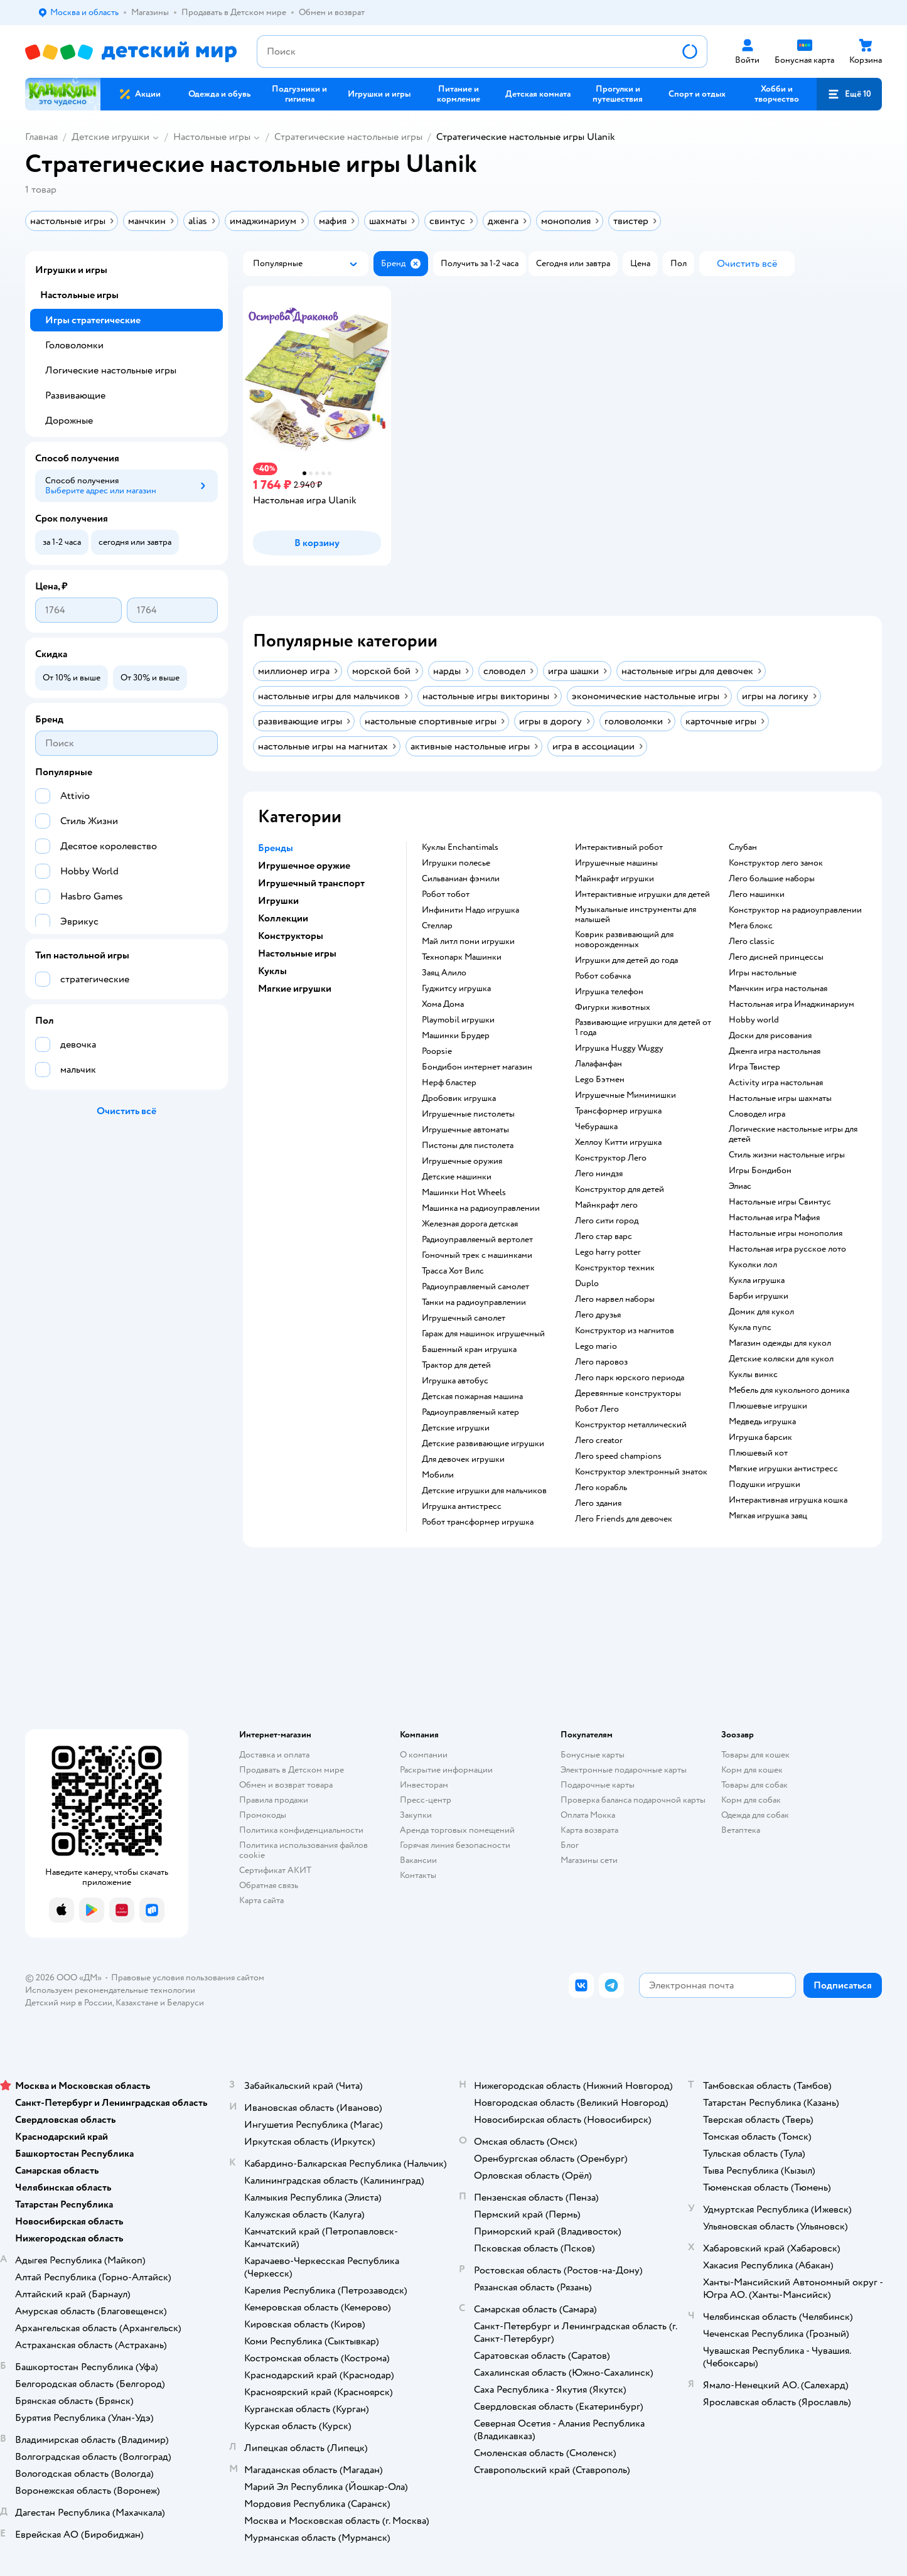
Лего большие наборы (772, 879)
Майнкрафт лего (606, 1205)
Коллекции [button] (283, 918)
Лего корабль (601, 1488)
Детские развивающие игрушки (483, 1444)
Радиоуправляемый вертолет (477, 1240)
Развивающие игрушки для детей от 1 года (643, 1027)
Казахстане (136, 2002)
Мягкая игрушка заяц (768, 1516)
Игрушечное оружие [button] (304, 865)
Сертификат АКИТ (275, 1870)
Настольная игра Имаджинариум (791, 1004)
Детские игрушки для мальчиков (484, 1491)
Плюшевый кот (758, 1453)
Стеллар (437, 926)
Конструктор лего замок (776, 863)
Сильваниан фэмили (461, 879)
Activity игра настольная (776, 1083)
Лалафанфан (598, 1064)
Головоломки (74, 345)
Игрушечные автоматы (465, 1130)
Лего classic (752, 941)
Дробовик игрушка (459, 1098)
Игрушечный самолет (463, 1318)
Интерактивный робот (619, 847)
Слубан (743, 847)
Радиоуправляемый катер (470, 1412)
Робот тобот (446, 894)
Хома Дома (443, 1004)
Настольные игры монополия (785, 1233)
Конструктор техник (615, 1268)
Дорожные (69, 420)
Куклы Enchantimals (460, 847)
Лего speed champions (618, 1456)
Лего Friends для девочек (623, 1519)
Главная (41, 137)
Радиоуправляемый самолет (475, 1287)
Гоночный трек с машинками (477, 1255)
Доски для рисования (770, 1036)
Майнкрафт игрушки (614, 879)
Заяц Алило (444, 973)
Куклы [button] (272, 971)
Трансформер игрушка (618, 1111)
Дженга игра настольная (774, 1051)
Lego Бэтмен (600, 1080)
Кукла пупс (750, 1328)
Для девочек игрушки (463, 1459)
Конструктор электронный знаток (641, 1472)
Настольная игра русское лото (787, 1249)
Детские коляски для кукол (781, 1359)
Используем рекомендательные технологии (110, 1990)
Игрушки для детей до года (626, 960)
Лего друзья (598, 1315)
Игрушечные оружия (462, 1161)
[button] (849, 94)
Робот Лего (597, 1409)
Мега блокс (751, 926)
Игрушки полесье (456, 863)
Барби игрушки (758, 1296)
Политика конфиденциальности (301, 1830)
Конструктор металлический (631, 1425)
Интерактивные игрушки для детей (642, 894)
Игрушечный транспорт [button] (311, 883)
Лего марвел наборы (615, 1299)
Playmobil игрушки (458, 1020)
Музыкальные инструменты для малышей (635, 914)
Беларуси (185, 2002)
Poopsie (437, 1051)
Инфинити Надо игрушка (470, 910)
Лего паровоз (601, 1362)
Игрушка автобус (455, 1381)
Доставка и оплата (274, 1754)
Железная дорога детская (470, 1224)
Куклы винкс (753, 1375)
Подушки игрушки (764, 1484)
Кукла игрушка (757, 1280)
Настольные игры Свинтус (780, 1202)
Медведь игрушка (762, 1422)
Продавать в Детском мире (291, 1769)
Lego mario (596, 1346)
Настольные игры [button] (297, 953)
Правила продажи (273, 1800)
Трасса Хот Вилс (453, 1271)
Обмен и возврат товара (286, 1784)
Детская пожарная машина (472, 1397)
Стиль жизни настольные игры (787, 1155)
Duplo (587, 1284)
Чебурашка (596, 1127)
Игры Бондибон (760, 1171)
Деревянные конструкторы (628, 1393)
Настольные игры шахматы (780, 1098)
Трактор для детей (456, 1365)
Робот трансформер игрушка (478, 1522)
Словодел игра (757, 1114)
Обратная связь (268, 1885)
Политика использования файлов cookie (303, 1850)
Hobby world (754, 1020)
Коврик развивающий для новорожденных (624, 940)
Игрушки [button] (278, 900)
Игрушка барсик (760, 1437)
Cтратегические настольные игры (348, 137)
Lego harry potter (608, 1252)
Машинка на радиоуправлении (481, 1208)
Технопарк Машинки (462, 957)
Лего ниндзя (599, 1174)
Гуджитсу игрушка (456, 989)
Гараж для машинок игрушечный (483, 1334)
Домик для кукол (761, 1312)
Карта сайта (261, 1900)
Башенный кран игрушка (469, 1349)
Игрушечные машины (616, 863)
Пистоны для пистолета (467, 1145)
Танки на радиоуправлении (474, 1302)
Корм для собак (751, 1800)
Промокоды (262, 1815)
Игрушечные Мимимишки (625, 1095)
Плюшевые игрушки (768, 1406)
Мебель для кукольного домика (789, 1390)
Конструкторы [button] (290, 936)
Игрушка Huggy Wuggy (619, 1048)
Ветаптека (740, 1830)
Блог (570, 1845)
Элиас (740, 1186)
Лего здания (598, 1503)
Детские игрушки (110, 137)
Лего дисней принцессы (776, 957)
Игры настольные (763, 973)
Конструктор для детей (619, 1189)
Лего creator (599, 1441)
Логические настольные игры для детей (793, 1134)
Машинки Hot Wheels (464, 1193)
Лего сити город (606, 1221)
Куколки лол (753, 1265)
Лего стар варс (603, 1237)
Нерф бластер (449, 1083)
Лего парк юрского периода (629, 1378)
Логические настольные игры (110, 370)
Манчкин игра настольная (778, 989)
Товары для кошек (755, 1754)
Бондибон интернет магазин (477, 1067)
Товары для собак (754, 1784)
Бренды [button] (275, 848)
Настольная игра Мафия (774, 1218)
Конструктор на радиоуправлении (795, 910)
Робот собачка (603, 976)
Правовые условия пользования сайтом (187, 1977)
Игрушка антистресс (462, 1506)
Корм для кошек (752, 1769)
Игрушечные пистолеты (468, 1114)
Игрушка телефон (609, 992)
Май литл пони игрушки (468, 941)
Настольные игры (211, 137)
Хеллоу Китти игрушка (618, 1142)
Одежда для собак (755, 1815)
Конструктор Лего (611, 1158)
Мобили (438, 1475)
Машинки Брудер (456, 1036)
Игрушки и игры (71, 270)
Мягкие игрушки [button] (294, 988)
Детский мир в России (68, 2002)
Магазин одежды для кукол (780, 1343)
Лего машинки (757, 894)
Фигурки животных (612, 1007)
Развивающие (75, 395)
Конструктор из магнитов (624, 1331)
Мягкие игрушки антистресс (783, 1469)
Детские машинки (456, 1177)
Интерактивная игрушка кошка (788, 1500)
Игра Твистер (754, 1067)
